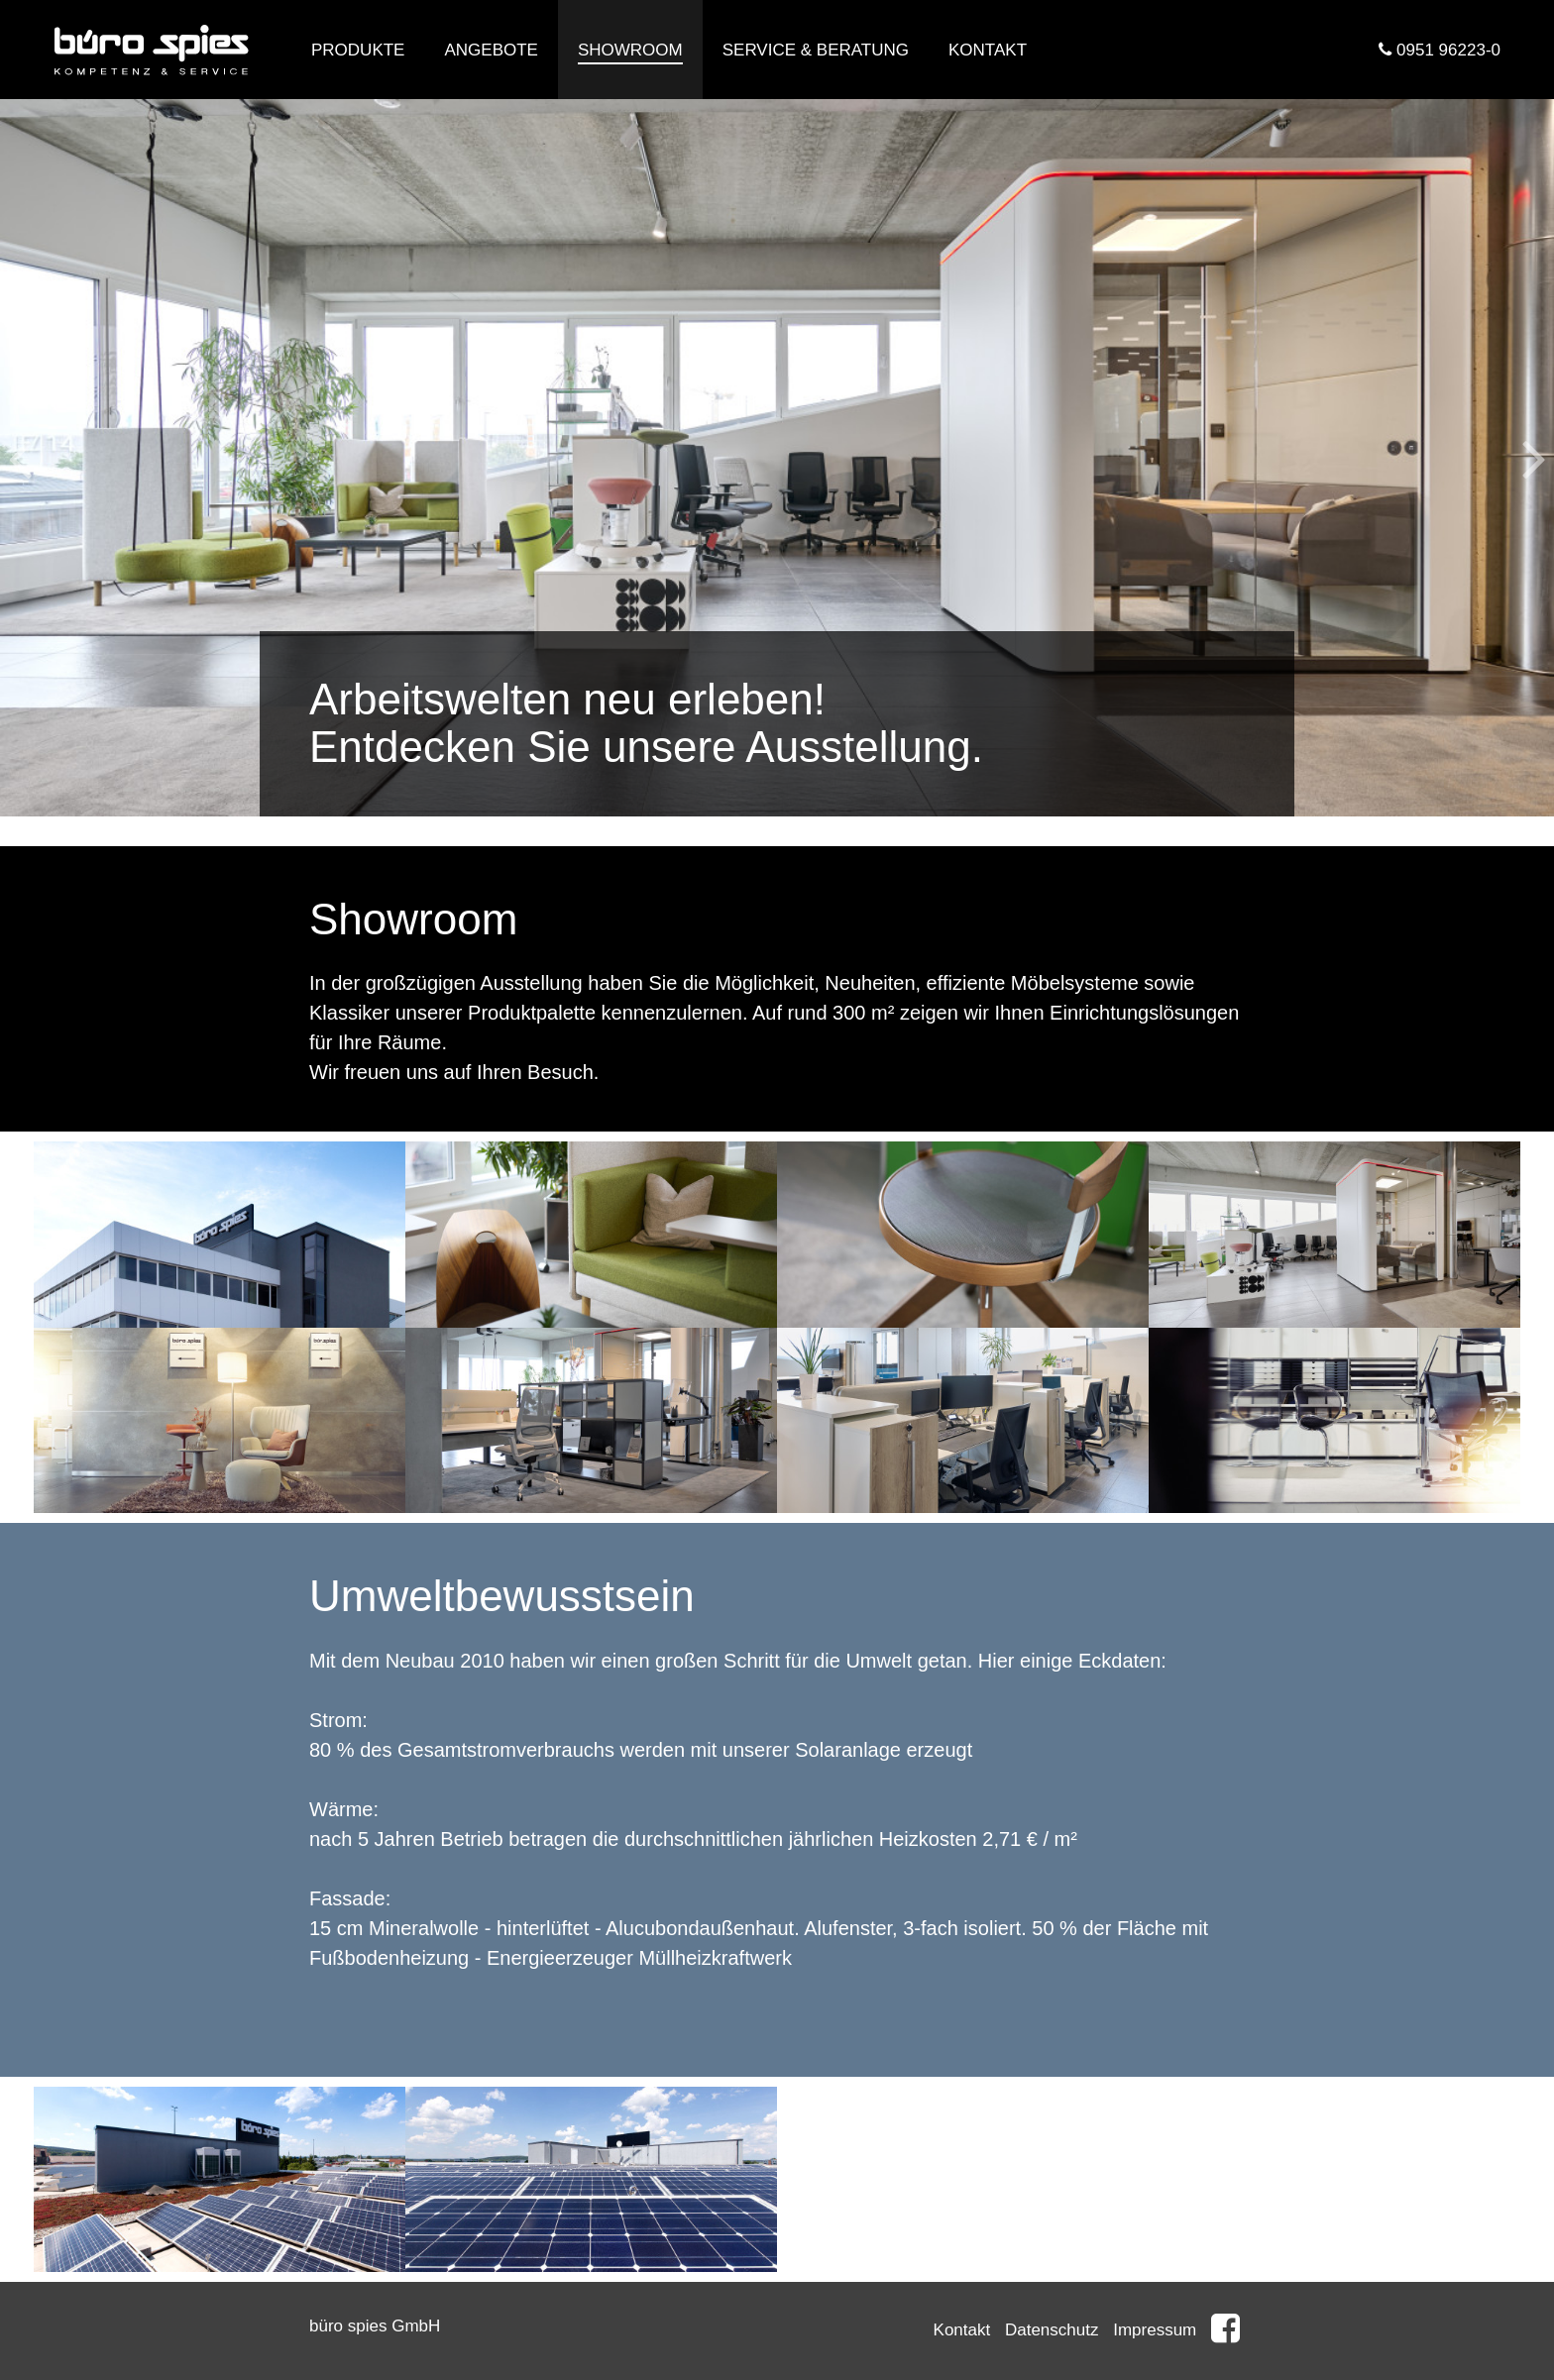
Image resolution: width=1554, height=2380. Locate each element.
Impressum (1154, 2330)
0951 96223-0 (1439, 50)
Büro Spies (153, 49)
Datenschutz (1052, 2330)
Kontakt (962, 2330)
